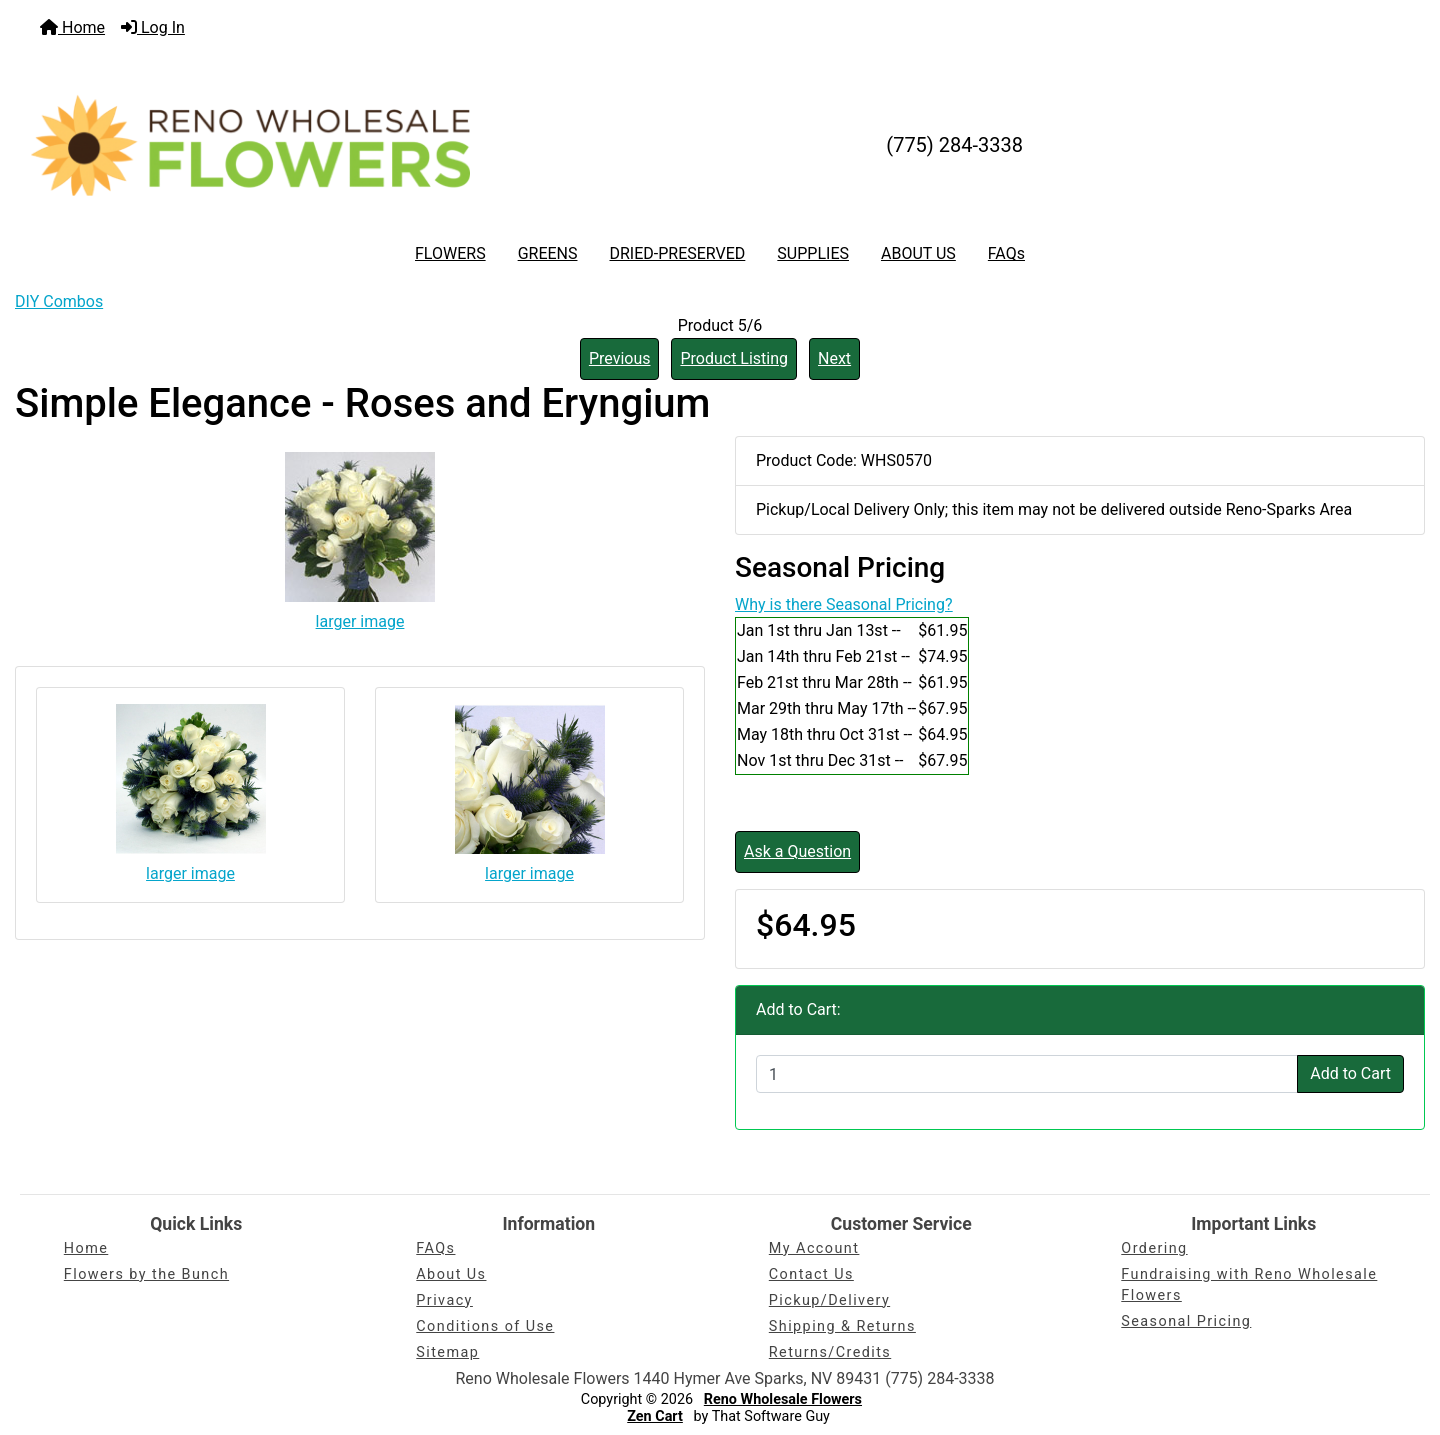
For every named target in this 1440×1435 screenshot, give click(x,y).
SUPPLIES (813, 253)
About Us (451, 1274)
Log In (153, 27)
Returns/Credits (830, 1352)
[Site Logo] (250, 145)
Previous (620, 358)
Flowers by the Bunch (146, 1274)
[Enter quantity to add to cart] (1027, 1074)
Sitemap (447, 1352)
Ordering (1154, 1248)
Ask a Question (797, 851)
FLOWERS (450, 253)
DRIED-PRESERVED (677, 253)
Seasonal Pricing (1186, 1321)
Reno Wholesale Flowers (783, 1399)
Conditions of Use (485, 1326)
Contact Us (811, 1274)
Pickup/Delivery (829, 1300)
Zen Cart (655, 1416)
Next (834, 358)
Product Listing (734, 358)
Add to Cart (1350, 1073)
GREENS (548, 253)
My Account (814, 1248)
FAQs (1006, 253)
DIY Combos (59, 301)
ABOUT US (918, 253)
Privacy (444, 1300)
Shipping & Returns (842, 1326)
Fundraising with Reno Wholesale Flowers (1249, 1285)
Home (72, 27)
